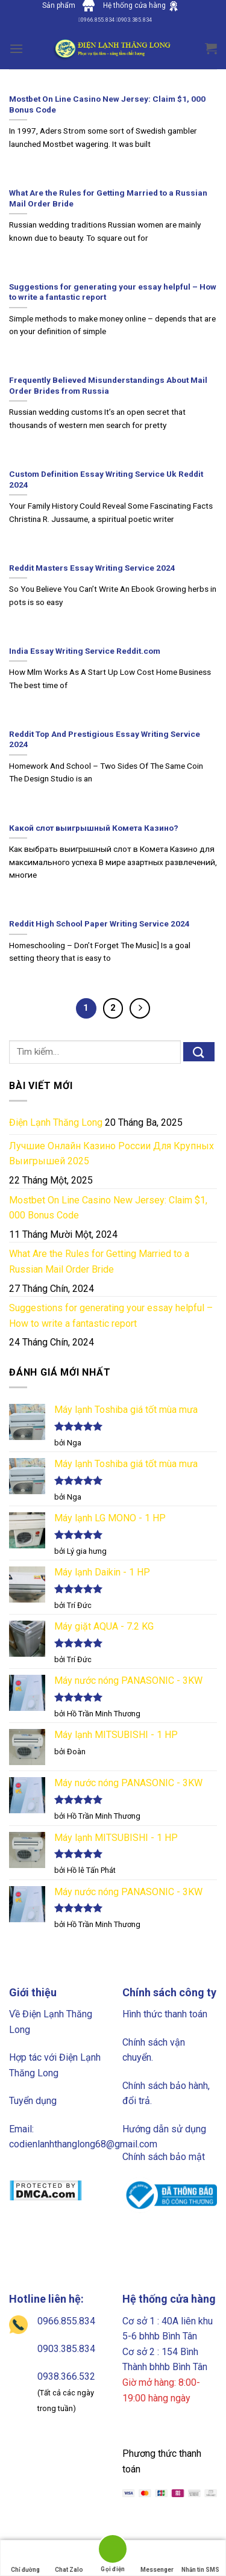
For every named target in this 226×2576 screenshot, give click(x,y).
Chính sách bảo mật (163, 2156)
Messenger (157, 2558)
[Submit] (199, 1052)
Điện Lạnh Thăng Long (55, 1122)
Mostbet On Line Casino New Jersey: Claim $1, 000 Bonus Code (108, 1207)
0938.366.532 (66, 2376)
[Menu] (16, 48)
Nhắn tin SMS (200, 2558)
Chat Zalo (69, 2558)
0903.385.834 (66, 2348)
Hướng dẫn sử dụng (164, 2129)
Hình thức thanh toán (164, 2014)
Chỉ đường (25, 2558)
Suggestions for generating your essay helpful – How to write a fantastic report (111, 1315)
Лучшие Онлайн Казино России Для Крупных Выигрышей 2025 (111, 1153)
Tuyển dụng (33, 2100)
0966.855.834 (66, 2321)
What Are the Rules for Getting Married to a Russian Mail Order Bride (99, 1261)
